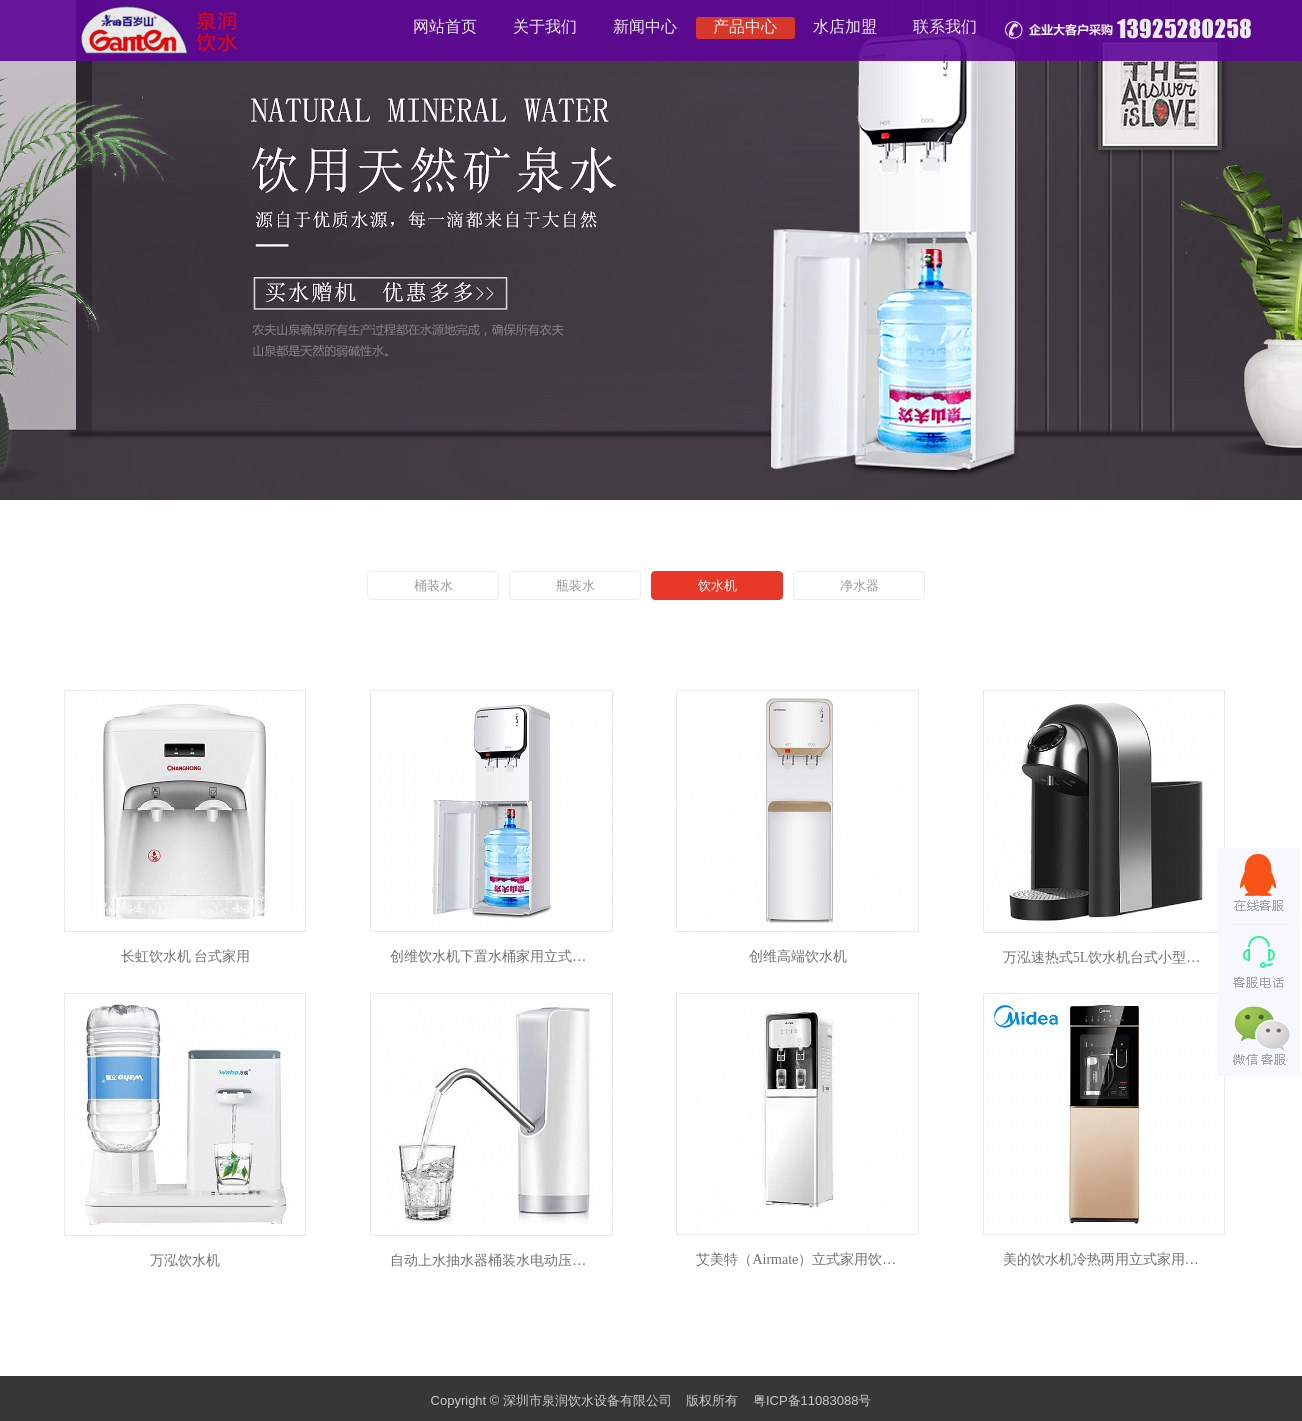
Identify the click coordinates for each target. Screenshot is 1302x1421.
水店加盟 (845, 26)
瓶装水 (575, 585)
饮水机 (717, 585)
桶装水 (433, 585)
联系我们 (945, 26)
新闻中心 (645, 26)
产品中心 (745, 26)
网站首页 (445, 26)
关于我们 (545, 26)
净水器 (859, 585)
